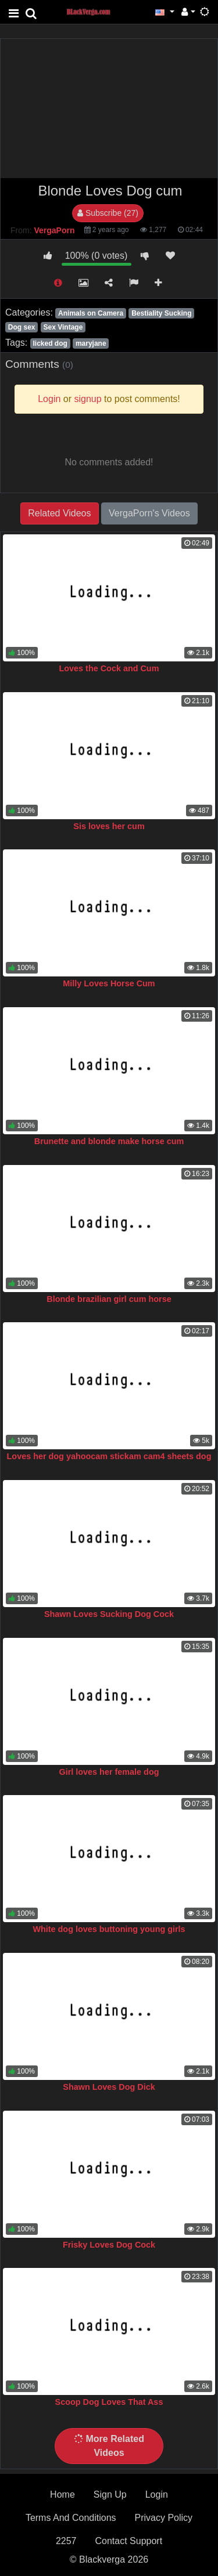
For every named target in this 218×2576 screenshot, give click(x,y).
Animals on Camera (90, 313)
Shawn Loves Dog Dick (109, 2087)
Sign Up (110, 2494)
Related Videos (59, 513)
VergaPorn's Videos (149, 513)
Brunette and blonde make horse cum (109, 1141)
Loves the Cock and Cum (109, 668)
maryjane (91, 343)
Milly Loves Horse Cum (109, 983)
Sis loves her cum (108, 826)
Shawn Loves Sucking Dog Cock (109, 1614)
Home (62, 2494)
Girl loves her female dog (109, 1772)
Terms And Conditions (71, 2518)
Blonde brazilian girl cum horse (109, 1299)
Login (156, 2494)
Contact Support (128, 2541)
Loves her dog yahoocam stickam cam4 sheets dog (109, 1456)
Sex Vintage (63, 327)
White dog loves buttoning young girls (109, 1929)
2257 (66, 2541)
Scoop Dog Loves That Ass (109, 2402)
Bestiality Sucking (161, 313)
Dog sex (21, 327)
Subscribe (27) (107, 213)
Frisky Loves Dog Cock (109, 2244)
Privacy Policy (164, 2518)
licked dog (50, 343)
